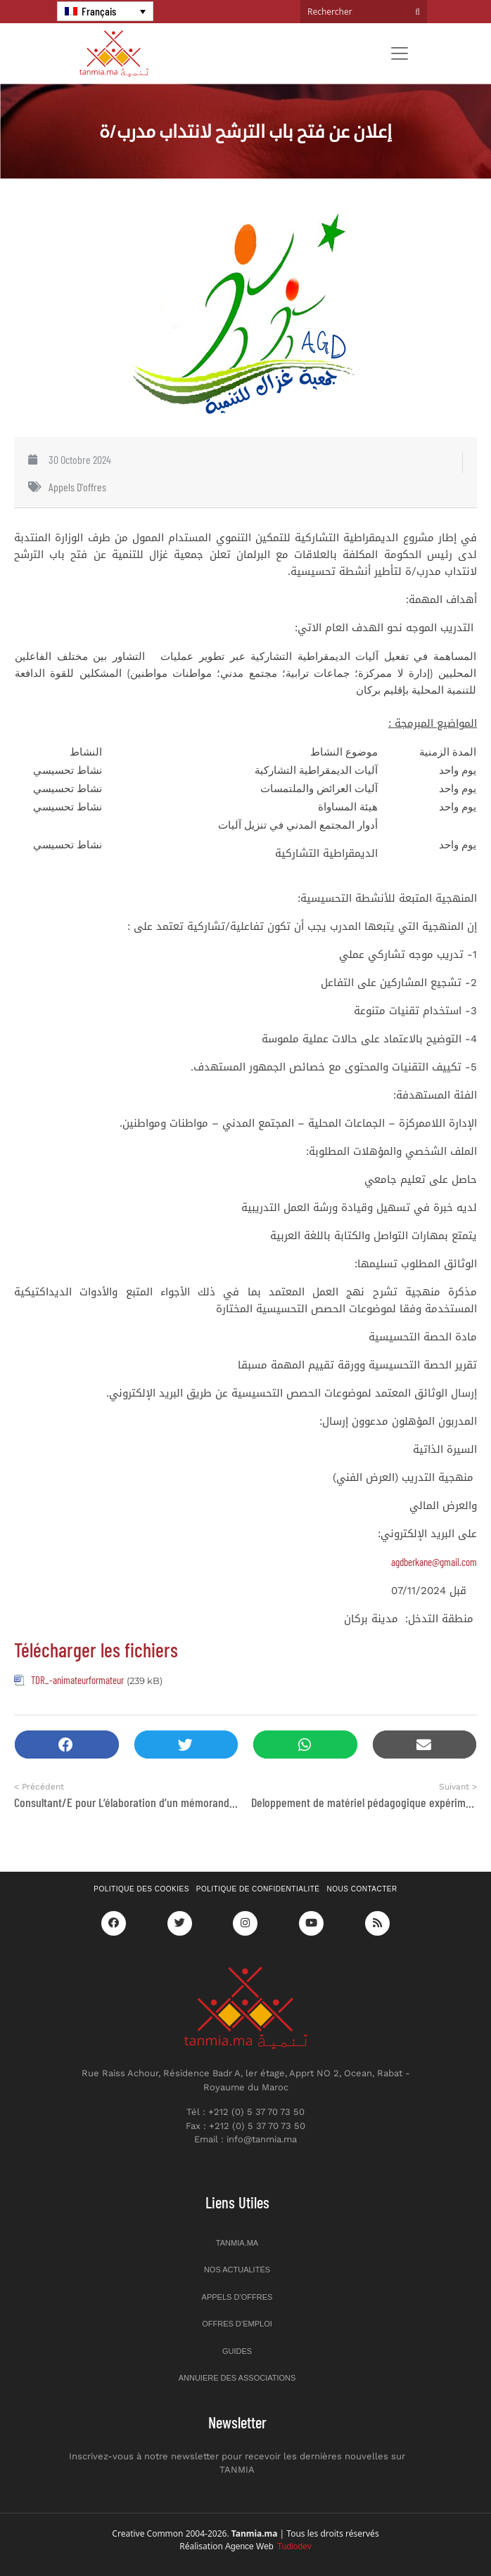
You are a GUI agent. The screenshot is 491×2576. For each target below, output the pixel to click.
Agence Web (268, 2546)
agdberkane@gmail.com (434, 1561)
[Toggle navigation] (400, 53)
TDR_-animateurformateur (77, 1680)
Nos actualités (237, 2269)
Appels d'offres (77, 486)
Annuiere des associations (237, 2378)
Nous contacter (362, 1889)
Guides (237, 2351)
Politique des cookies (141, 1889)
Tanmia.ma (237, 2243)
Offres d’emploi (237, 2323)
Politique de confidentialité (258, 1889)
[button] (67, 1745)
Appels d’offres (237, 2297)
